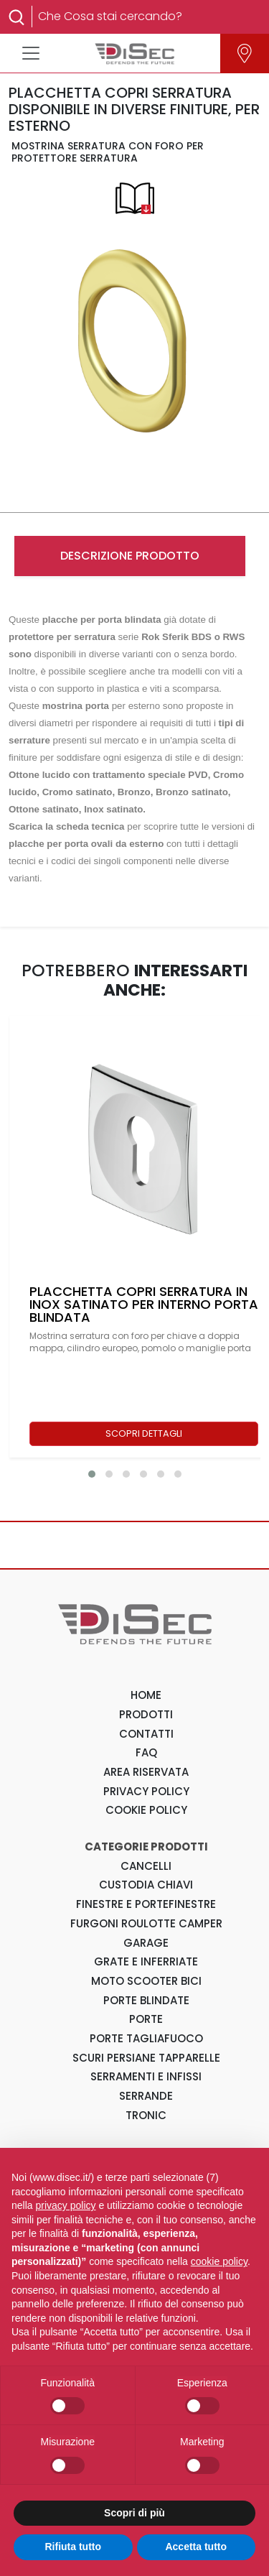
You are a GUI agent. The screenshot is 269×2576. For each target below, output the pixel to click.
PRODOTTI (146, 1714)
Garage (146, 1942)
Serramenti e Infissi (146, 2076)
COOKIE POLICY (146, 1809)
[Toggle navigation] (30, 53)
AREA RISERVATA (146, 1771)
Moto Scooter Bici (146, 1980)
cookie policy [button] (219, 2261)
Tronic (146, 2115)
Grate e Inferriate (146, 1961)
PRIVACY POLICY (146, 1791)
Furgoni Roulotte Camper (146, 1923)
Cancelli (146, 1865)
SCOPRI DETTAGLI (143, 1433)
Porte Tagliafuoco (146, 2038)
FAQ (146, 1752)
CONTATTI (146, 1733)
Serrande (146, 2095)
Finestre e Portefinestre (146, 1904)
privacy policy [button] (65, 2205)
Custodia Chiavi (146, 1884)
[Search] (143, 16)
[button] (91, 1474)
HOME (146, 1694)
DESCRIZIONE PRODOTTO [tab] (129, 555)
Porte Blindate (146, 2000)
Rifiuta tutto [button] (72, 2546)
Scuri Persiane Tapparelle (146, 2057)
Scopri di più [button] (134, 2513)
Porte (146, 2018)
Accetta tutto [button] (196, 2546)
